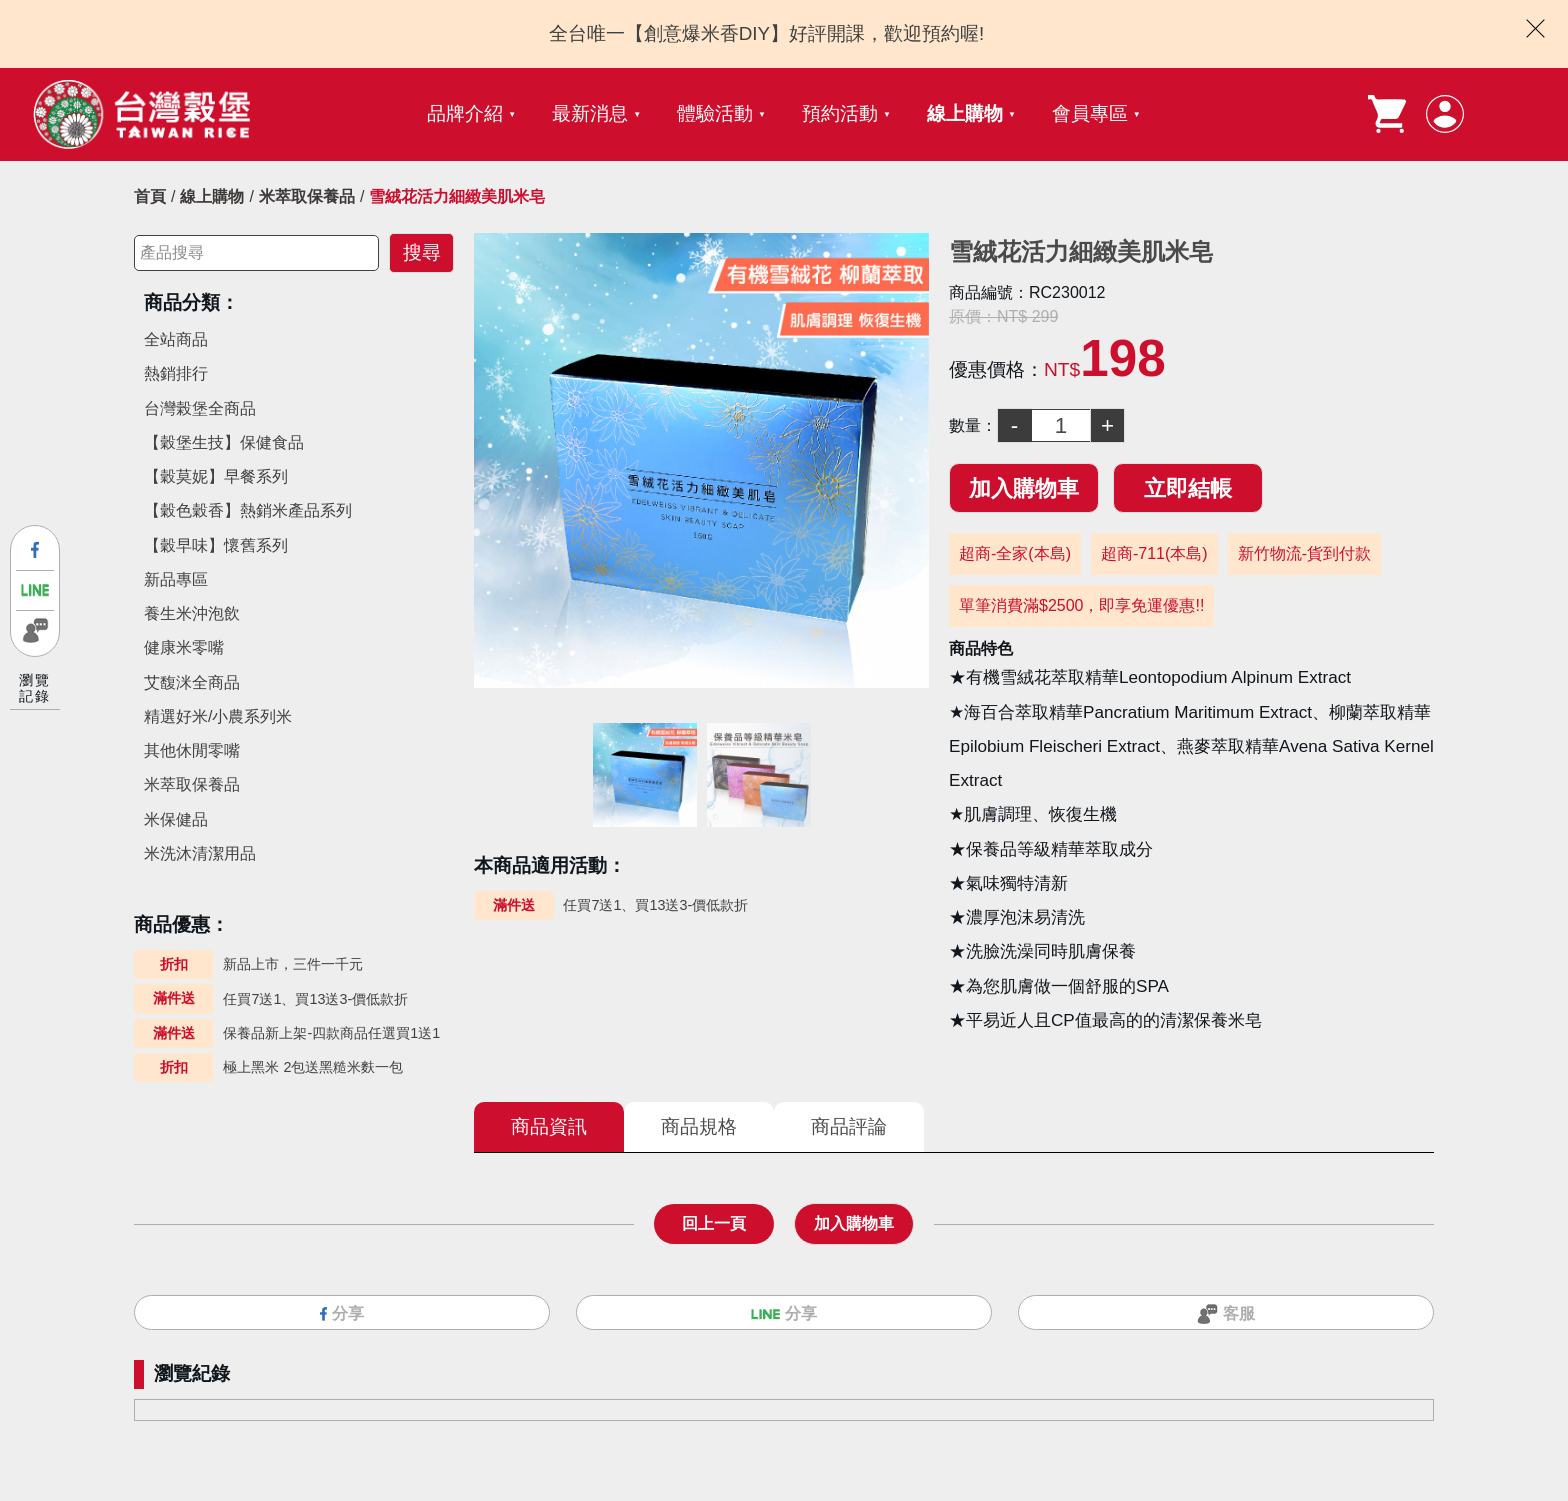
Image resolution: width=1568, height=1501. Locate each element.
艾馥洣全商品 (192, 682)
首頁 (150, 196)
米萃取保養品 (307, 196)
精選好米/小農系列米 (218, 716)
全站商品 (176, 339)
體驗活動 (715, 113)
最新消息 (590, 113)
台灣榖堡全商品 (200, 408)
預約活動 (840, 113)
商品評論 (849, 1126)
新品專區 (176, 579)
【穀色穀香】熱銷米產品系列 (248, 510)
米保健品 (176, 819)
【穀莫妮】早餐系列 (216, 476)
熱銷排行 (176, 373)
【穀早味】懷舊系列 (216, 545)
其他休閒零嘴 (192, 750)
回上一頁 (714, 1223)
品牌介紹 (465, 113)
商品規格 (699, 1126)
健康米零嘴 (184, 647)
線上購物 (965, 113)
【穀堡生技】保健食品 (224, 442)
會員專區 (1090, 113)
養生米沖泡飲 (192, 613)
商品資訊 (549, 1126)
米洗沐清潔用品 (200, 853)
